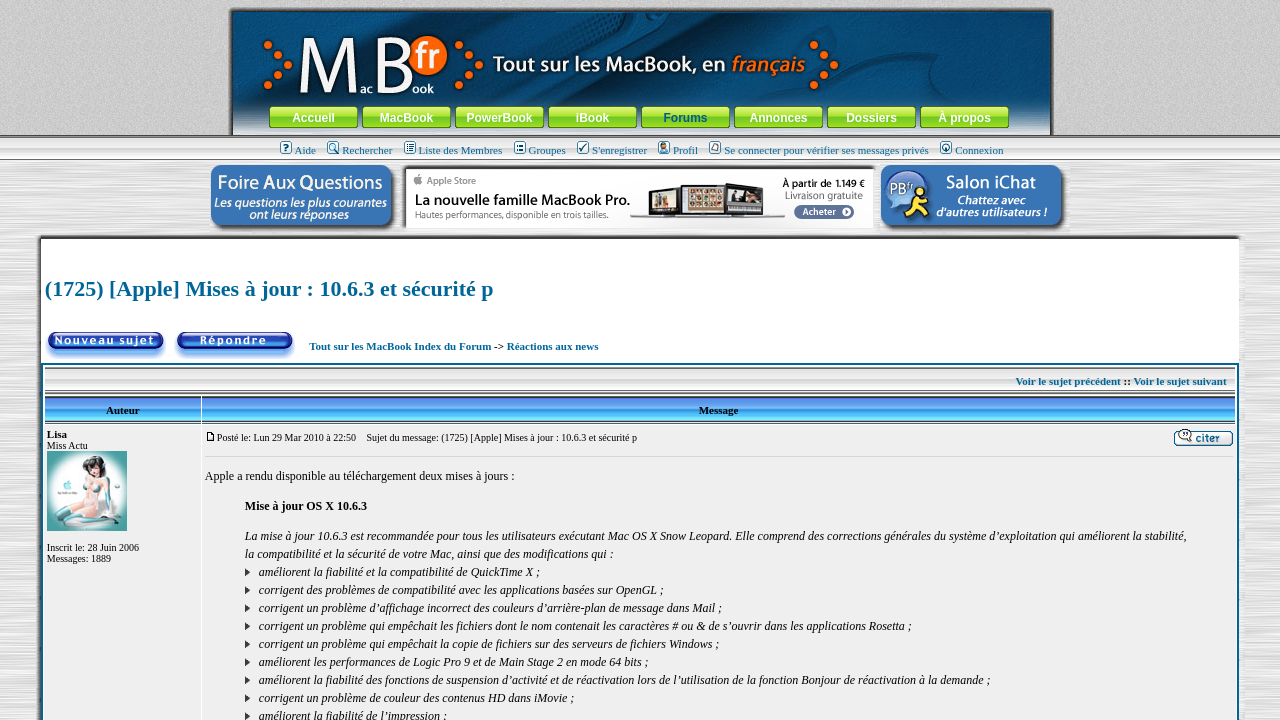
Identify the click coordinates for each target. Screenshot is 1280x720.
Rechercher (359, 150)
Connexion (971, 150)
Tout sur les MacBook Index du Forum (400, 346)
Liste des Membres (453, 150)
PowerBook (499, 118)
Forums (685, 118)
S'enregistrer (612, 150)
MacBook (406, 118)
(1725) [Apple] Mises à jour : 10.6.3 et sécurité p (269, 288)
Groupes (540, 150)
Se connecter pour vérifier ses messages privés (819, 150)
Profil (678, 150)
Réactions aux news (553, 346)
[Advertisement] (640, 246)
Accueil (313, 118)
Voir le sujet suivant (1179, 381)
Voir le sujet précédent (1067, 381)
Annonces (778, 118)
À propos (964, 118)
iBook (592, 118)
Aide (298, 150)
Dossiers (871, 118)
